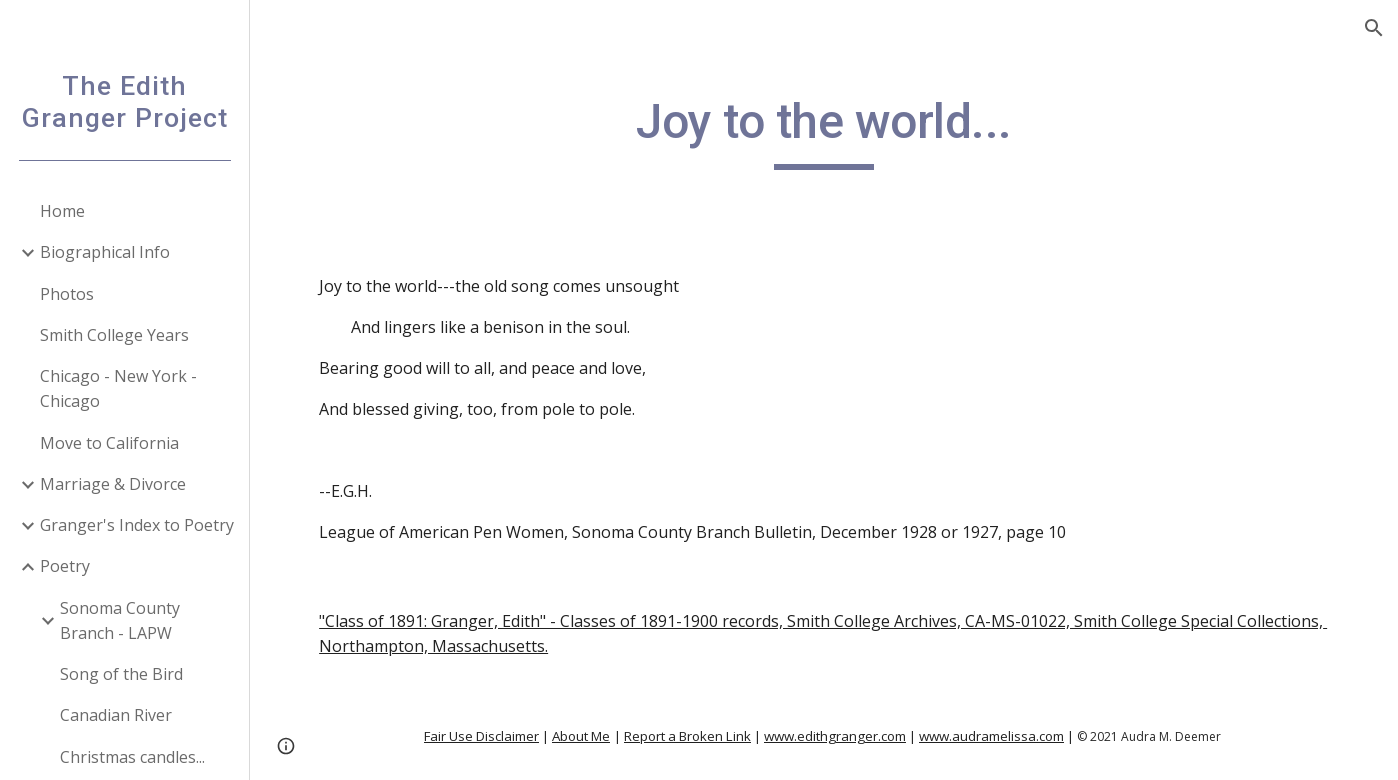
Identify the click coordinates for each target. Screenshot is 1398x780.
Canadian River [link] (116, 715)
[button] (1374, 28)
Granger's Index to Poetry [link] (137, 525)
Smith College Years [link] (114, 335)
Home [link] (62, 211)
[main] (823, 131)
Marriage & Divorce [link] (113, 484)
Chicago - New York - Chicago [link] (118, 388)
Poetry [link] (65, 566)
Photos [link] (67, 294)
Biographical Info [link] (105, 252)
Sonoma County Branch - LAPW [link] (120, 620)
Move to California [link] (109, 443)
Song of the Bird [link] (121, 674)
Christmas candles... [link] (132, 757)
